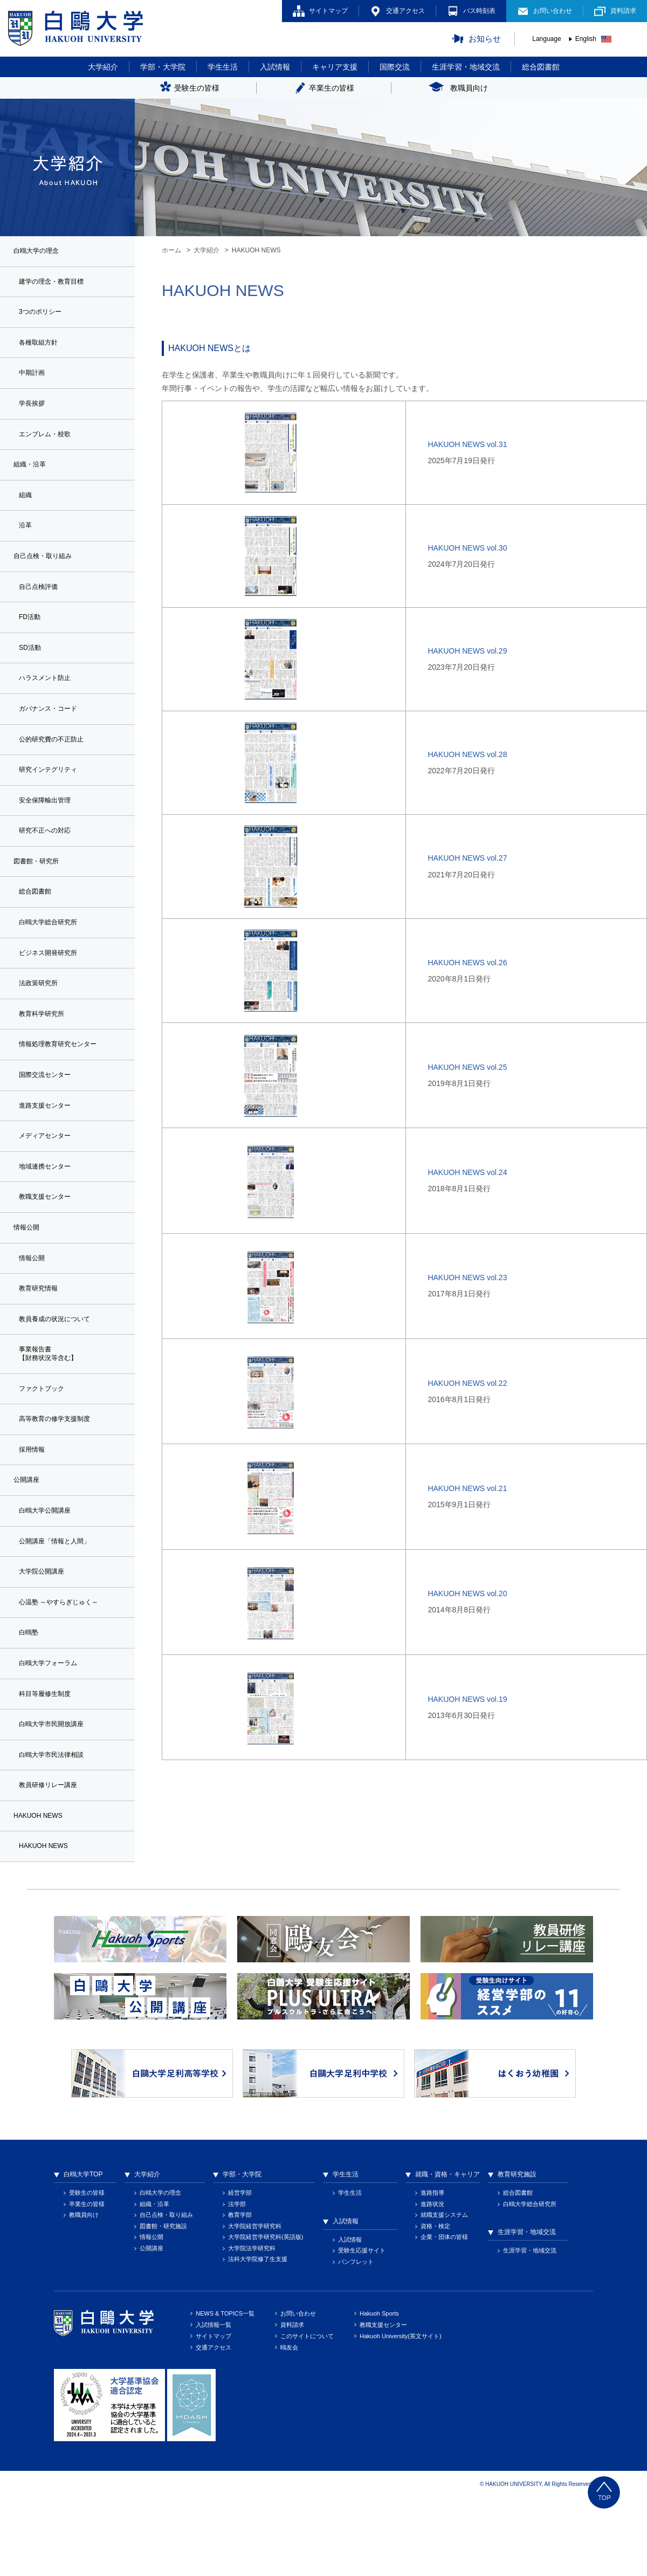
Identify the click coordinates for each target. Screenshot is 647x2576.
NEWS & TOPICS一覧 (225, 2389)
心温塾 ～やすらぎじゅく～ (65, 1665)
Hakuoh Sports (379, 2389)
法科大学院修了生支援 (257, 2334)
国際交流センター (49, 1113)
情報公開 (34, 1305)
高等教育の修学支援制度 (60, 1474)
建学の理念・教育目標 (56, 283)
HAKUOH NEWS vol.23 (467, 1277)
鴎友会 (289, 2423)
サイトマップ (328, 11)
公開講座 (151, 2323)
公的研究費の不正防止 (56, 762)
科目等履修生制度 (49, 1761)
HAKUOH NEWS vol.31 (467, 444)
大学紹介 (103, 67)
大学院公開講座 (45, 1634)
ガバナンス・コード (53, 730)
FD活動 (31, 634)
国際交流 (395, 67)
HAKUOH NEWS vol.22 (467, 1383)
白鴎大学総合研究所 (53, 954)
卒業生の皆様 (87, 2279)
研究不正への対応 (49, 858)
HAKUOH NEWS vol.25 (467, 1067)
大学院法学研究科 (252, 2323)
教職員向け (84, 2290)
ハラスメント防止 (49, 699)
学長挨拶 (34, 411)
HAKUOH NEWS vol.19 (467, 1699)
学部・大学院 (162, 67)
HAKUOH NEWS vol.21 (467, 1488)
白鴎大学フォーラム (53, 1730)
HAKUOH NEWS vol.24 (467, 1172)
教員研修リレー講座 (53, 1857)
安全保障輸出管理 (49, 826)
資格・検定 (435, 2301)
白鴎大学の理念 (160, 2268)
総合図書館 (541, 67)
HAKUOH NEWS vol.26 (467, 962)
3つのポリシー (43, 315)
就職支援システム (444, 2290)
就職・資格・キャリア (447, 2250)
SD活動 (31, 666)
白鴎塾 (30, 1698)
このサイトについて (307, 2411)
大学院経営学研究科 (254, 2301)
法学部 (237, 2279)
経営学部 (240, 2268)
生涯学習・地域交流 (466, 67)
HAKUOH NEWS (47, 1921)
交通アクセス (405, 11)
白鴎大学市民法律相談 (56, 1825)
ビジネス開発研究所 (53, 985)
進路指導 (432, 2268)
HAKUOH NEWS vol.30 (467, 548)
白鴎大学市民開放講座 (56, 1793)
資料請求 (623, 11)
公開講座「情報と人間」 (60, 1602)
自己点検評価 (41, 603)
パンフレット (356, 2337)
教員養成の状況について (60, 1369)
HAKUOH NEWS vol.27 (467, 858)
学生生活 (223, 67)
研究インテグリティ (53, 794)
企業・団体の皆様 (444, 2312)
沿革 (26, 539)
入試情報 (275, 67)
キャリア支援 (334, 67)
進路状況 (432, 2279)
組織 (26, 507)
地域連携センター (49, 1209)
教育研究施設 (517, 2250)
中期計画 (34, 379)
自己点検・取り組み (166, 2290)
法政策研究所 (41, 1018)
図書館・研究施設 (163, 2301)
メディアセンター (49, 1177)
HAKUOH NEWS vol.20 (467, 1593)
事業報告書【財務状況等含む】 (53, 1406)
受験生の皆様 (87, 2268)
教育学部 (240, 2290)
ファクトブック (45, 1442)
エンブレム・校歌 (49, 443)
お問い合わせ (552, 11)
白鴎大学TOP (83, 2250)
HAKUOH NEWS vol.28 (467, 754)
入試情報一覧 (213, 2400)
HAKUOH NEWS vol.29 (467, 651)
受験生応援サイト (362, 2326)
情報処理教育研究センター (64, 1081)
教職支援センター (49, 1241)
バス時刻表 (479, 11)
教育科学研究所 (45, 1050)
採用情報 (34, 1506)
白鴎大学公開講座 (49, 1570)
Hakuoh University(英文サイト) (401, 2411)
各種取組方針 (41, 348)
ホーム (171, 250)
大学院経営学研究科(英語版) (265, 2312)
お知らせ (485, 38)
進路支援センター (49, 1145)
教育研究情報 (41, 1336)
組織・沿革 (154, 2279)
